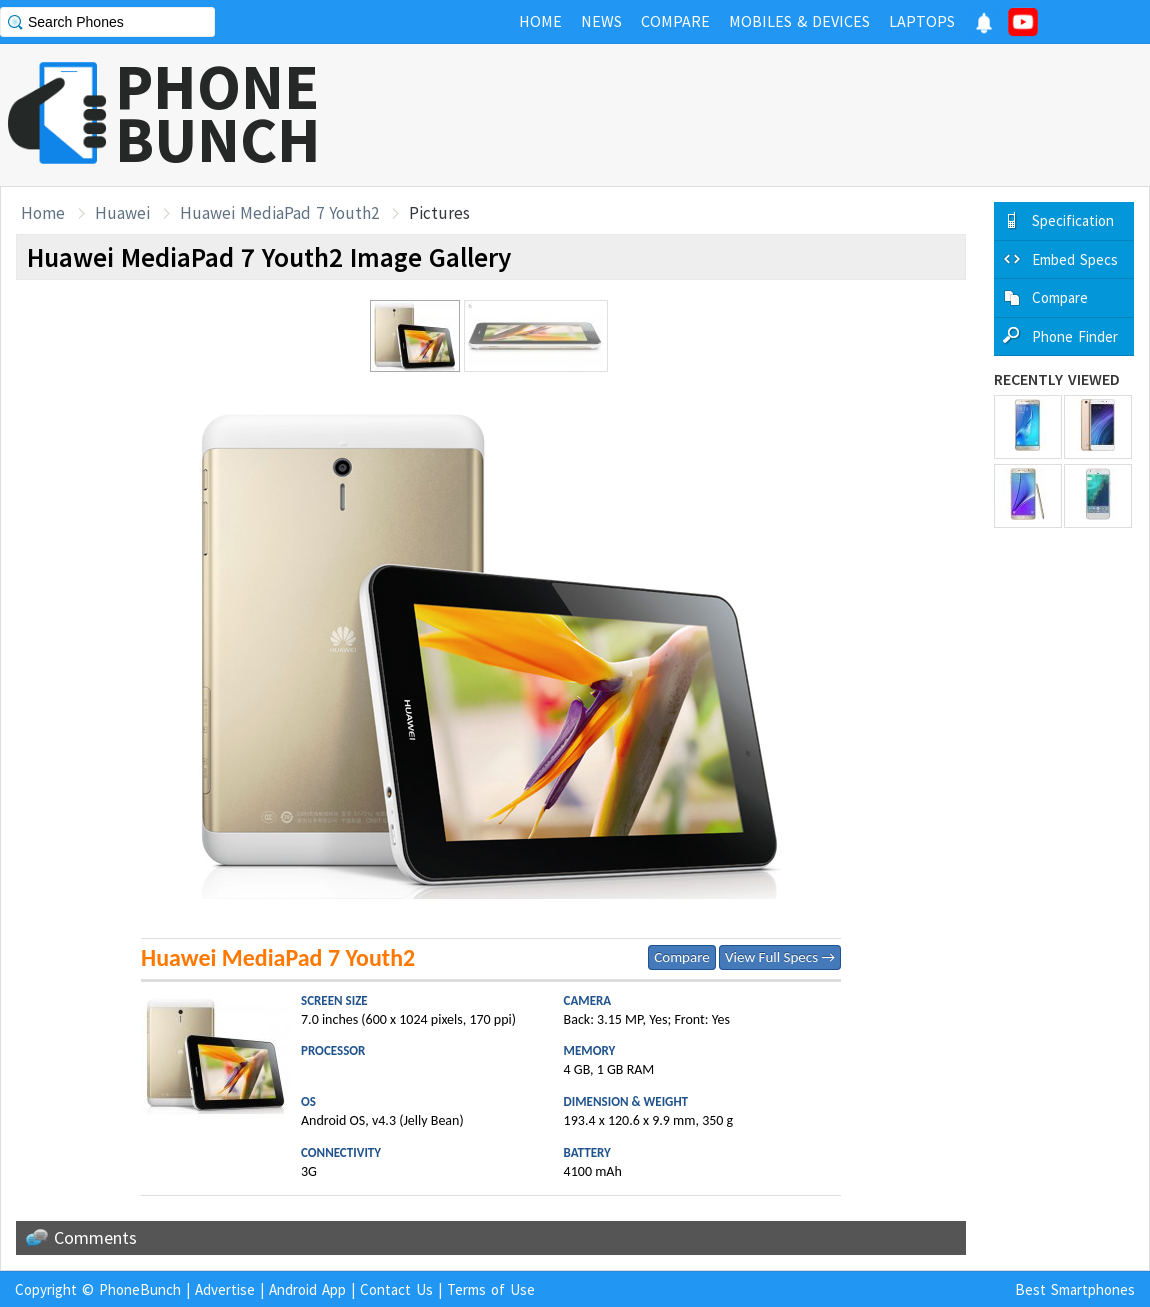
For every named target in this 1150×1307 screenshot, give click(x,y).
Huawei (122, 213)
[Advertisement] (786, 115)
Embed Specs (1075, 259)
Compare (681, 957)
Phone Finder (1075, 336)
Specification (1073, 220)
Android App (307, 1289)
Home (43, 213)
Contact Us (396, 1289)
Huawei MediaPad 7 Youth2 (279, 213)
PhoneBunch (140, 1289)
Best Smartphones (1075, 1289)
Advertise (225, 1289)
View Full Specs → (780, 957)
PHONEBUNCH (218, 113)
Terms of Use (491, 1289)
